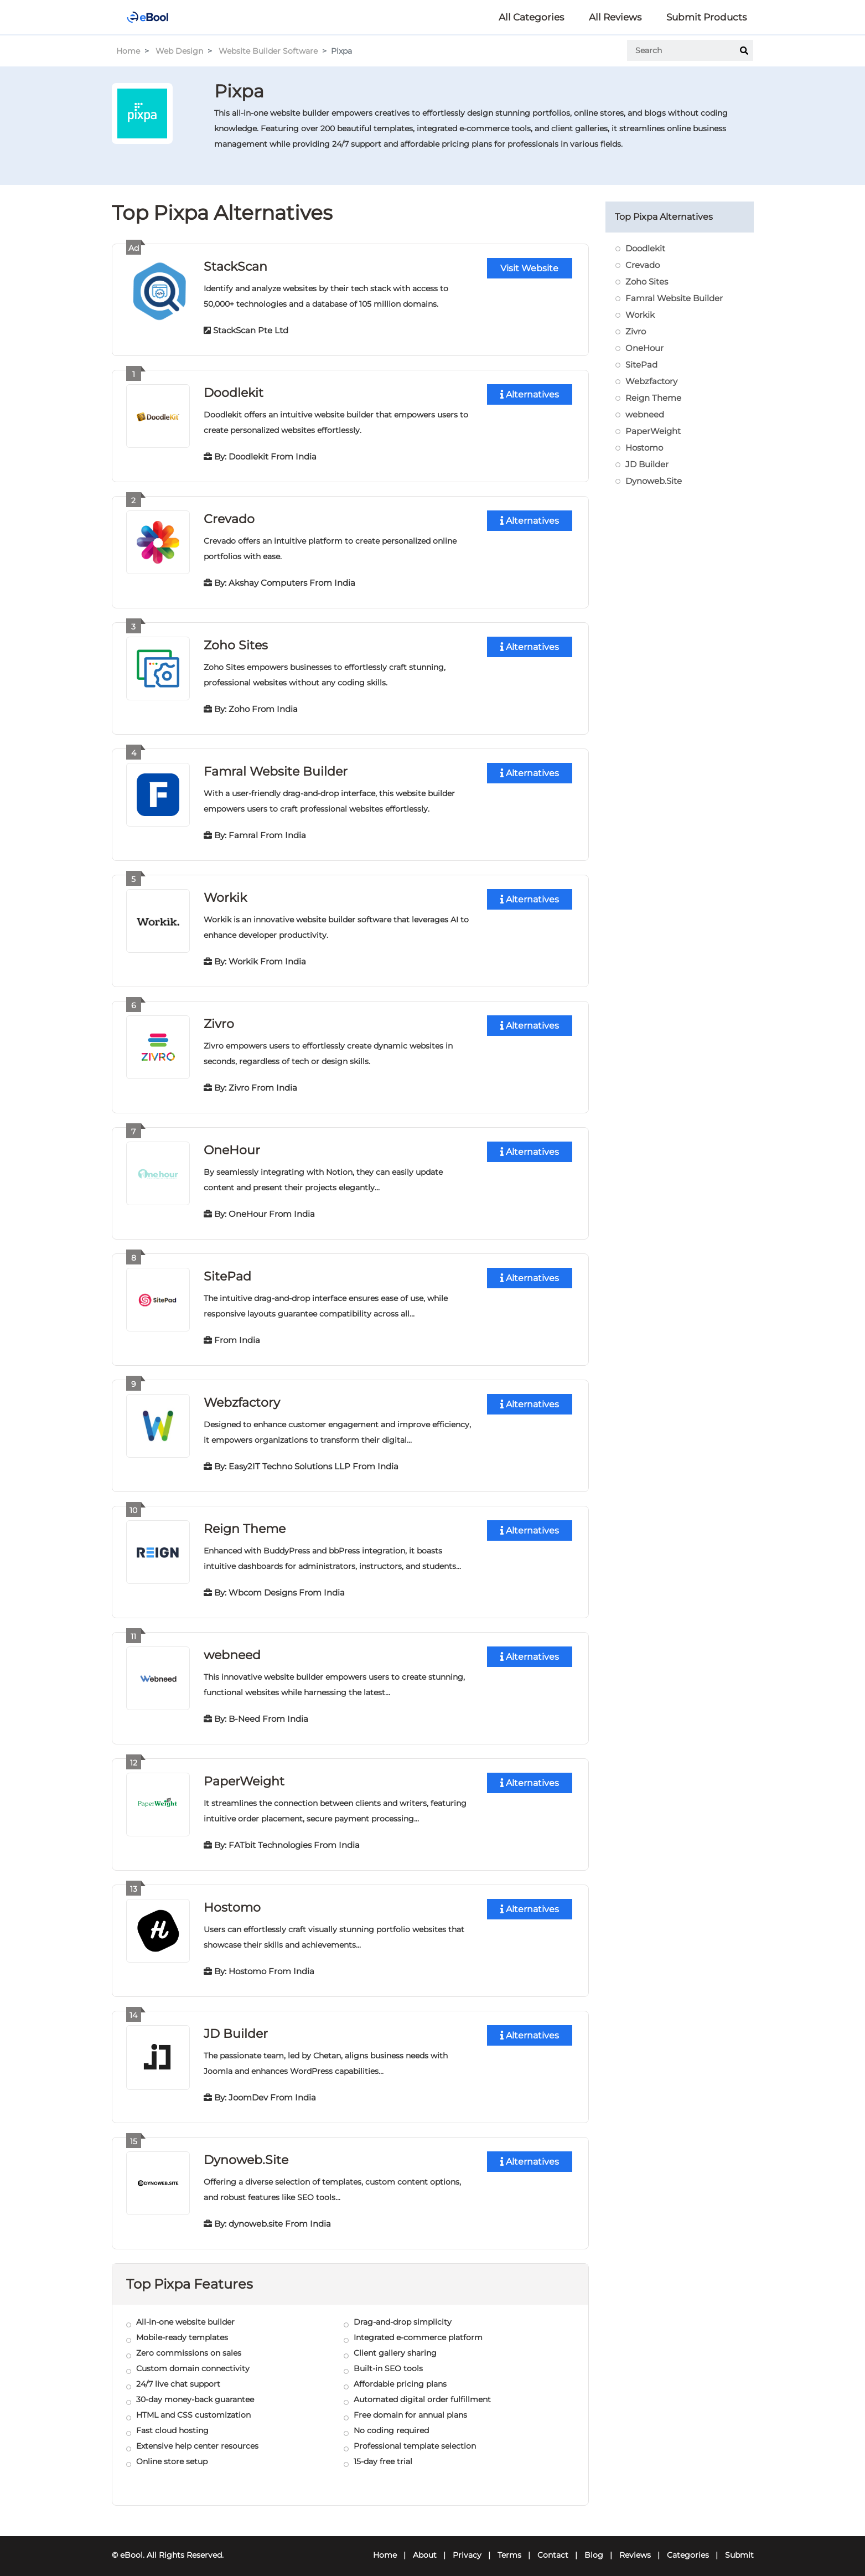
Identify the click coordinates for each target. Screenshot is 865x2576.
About (425, 2546)
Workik (225, 894)
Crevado (229, 517)
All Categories (531, 17)
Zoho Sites (236, 643)
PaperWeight (244, 1774)
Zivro (219, 1020)
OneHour (232, 1145)
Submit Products (706, 17)
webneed (232, 1648)
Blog (593, 2546)
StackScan (235, 266)
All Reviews (615, 17)
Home (128, 51)
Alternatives (529, 394)
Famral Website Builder (276, 768)
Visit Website (529, 268)
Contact (552, 2546)
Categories (688, 2546)
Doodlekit (233, 391)
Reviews (635, 2546)
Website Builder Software (268, 51)
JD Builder (236, 2025)
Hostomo (232, 1899)
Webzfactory (242, 1397)
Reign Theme (245, 1522)
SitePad (227, 1271)
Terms (509, 2546)
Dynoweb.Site (246, 2151)
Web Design (179, 51)
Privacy (467, 2546)
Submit (739, 2546)
